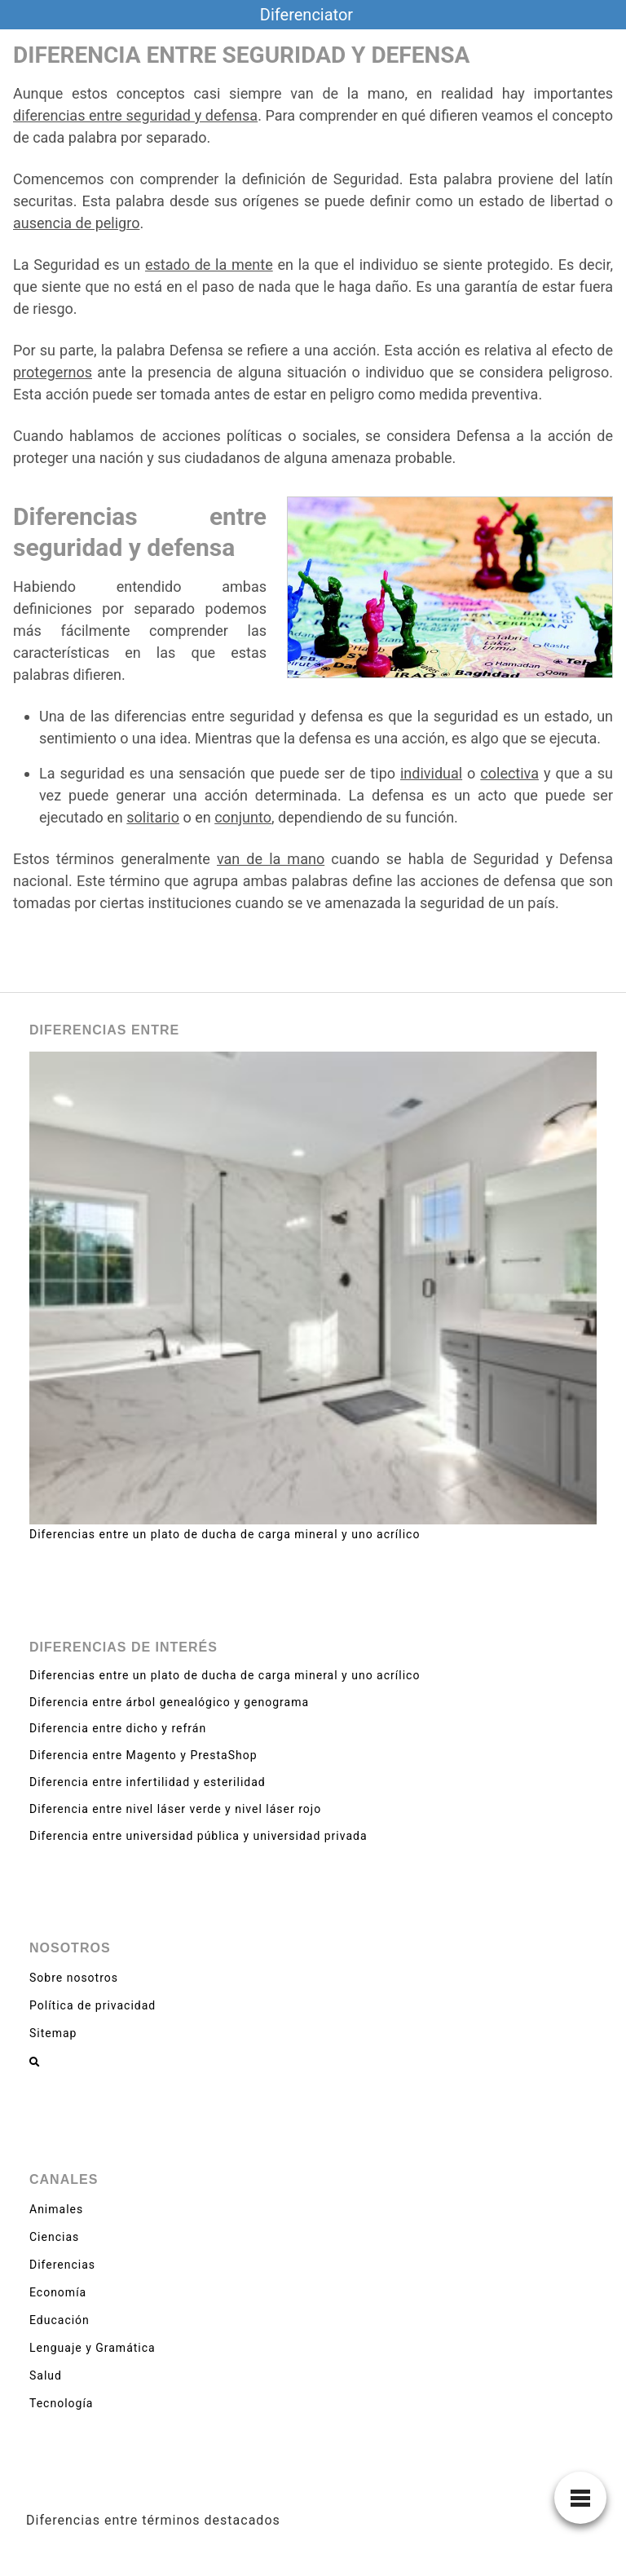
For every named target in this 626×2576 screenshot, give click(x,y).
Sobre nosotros (73, 1977)
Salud (45, 2375)
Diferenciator (306, 15)
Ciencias (54, 2236)
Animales (56, 2209)
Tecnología (61, 2403)
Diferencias (62, 2264)
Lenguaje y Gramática (92, 2347)
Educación (59, 2320)
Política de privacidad (92, 2005)
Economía (57, 2292)
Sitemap (53, 2033)
